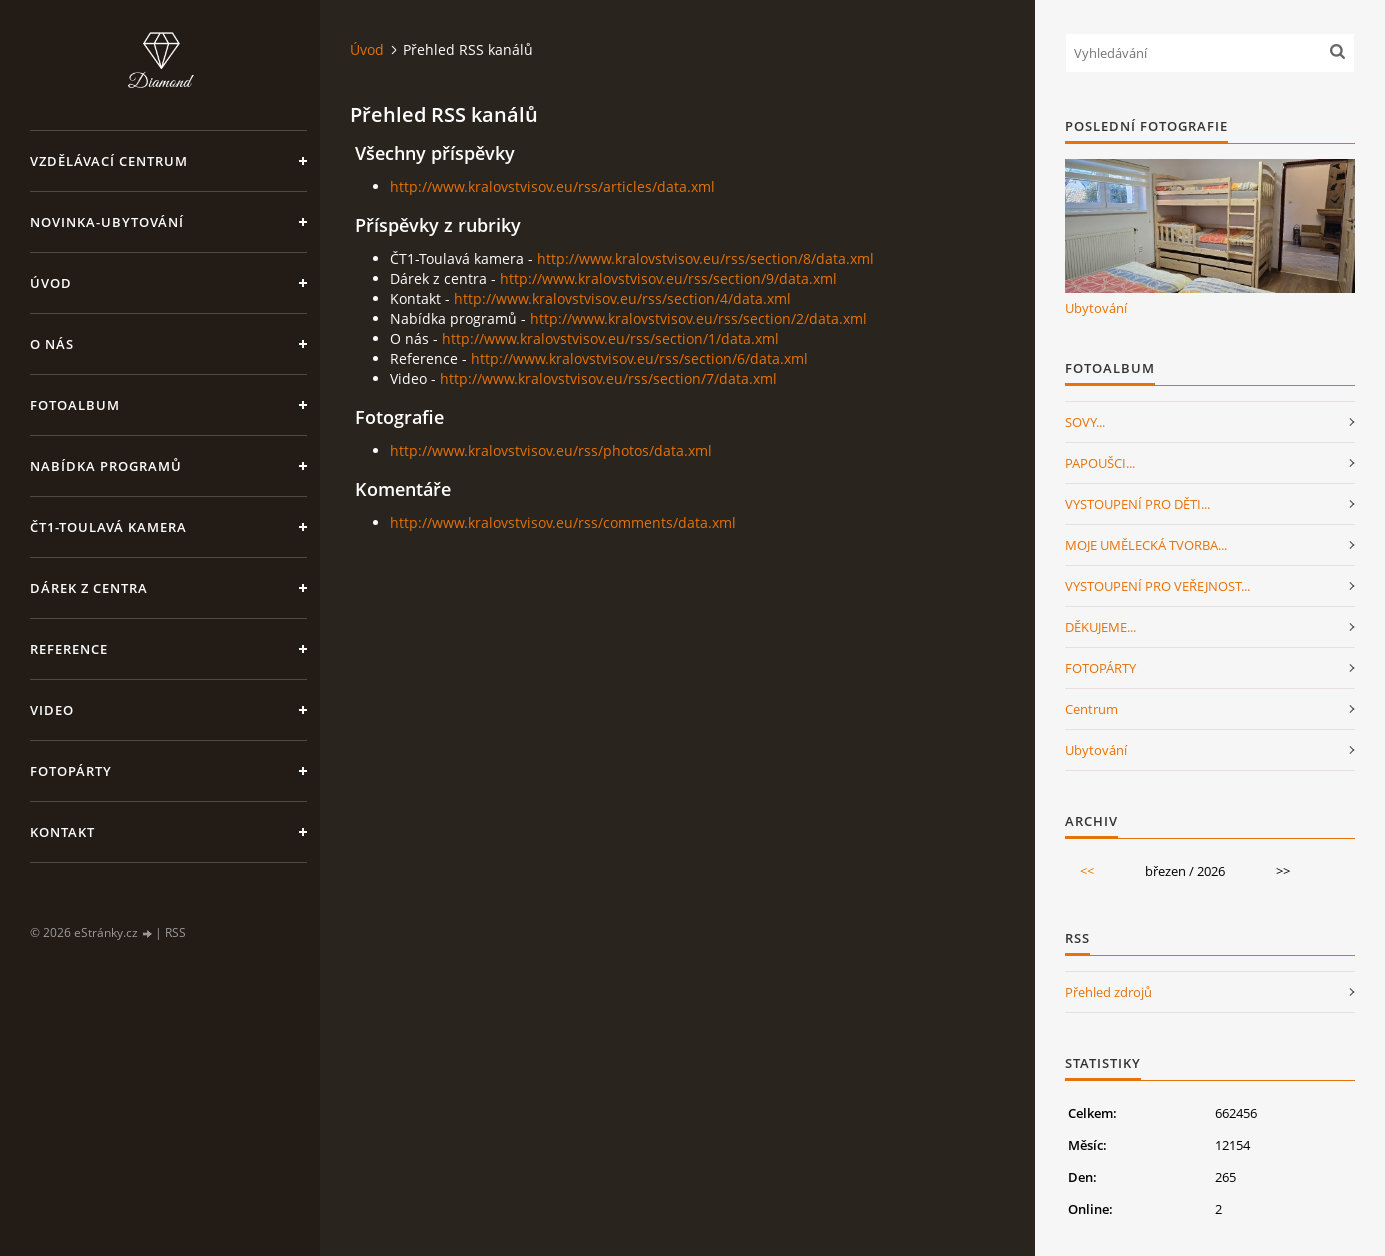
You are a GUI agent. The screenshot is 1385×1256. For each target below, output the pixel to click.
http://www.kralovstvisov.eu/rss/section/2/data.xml (698, 318)
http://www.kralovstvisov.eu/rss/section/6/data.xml (639, 358)
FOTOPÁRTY (1100, 668)
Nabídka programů (106, 466)
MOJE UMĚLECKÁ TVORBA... (1146, 545)
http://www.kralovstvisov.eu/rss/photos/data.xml (551, 450)
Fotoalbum (75, 405)
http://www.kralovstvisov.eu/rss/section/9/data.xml (668, 278)
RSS (175, 932)
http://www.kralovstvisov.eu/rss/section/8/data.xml (705, 258)
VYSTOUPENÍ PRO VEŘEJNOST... (1157, 586)
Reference (69, 649)
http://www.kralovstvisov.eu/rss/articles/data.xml (552, 186)
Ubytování (1096, 308)
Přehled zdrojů (1108, 992)
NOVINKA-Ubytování (107, 222)
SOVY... (1085, 422)
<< (1087, 871)
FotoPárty (71, 771)
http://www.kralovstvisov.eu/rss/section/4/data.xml (622, 298)
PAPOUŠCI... (1100, 463)
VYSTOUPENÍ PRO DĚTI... (1137, 504)
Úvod (51, 283)
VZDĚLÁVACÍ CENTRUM (109, 161)
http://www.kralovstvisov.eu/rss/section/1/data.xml (610, 338)
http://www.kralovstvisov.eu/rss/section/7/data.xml (608, 378)
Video (52, 710)
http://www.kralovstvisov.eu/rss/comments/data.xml (563, 522)
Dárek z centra (89, 588)
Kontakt (62, 832)
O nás (52, 344)
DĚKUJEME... (1100, 627)
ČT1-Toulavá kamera (108, 527)
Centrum (1091, 709)
